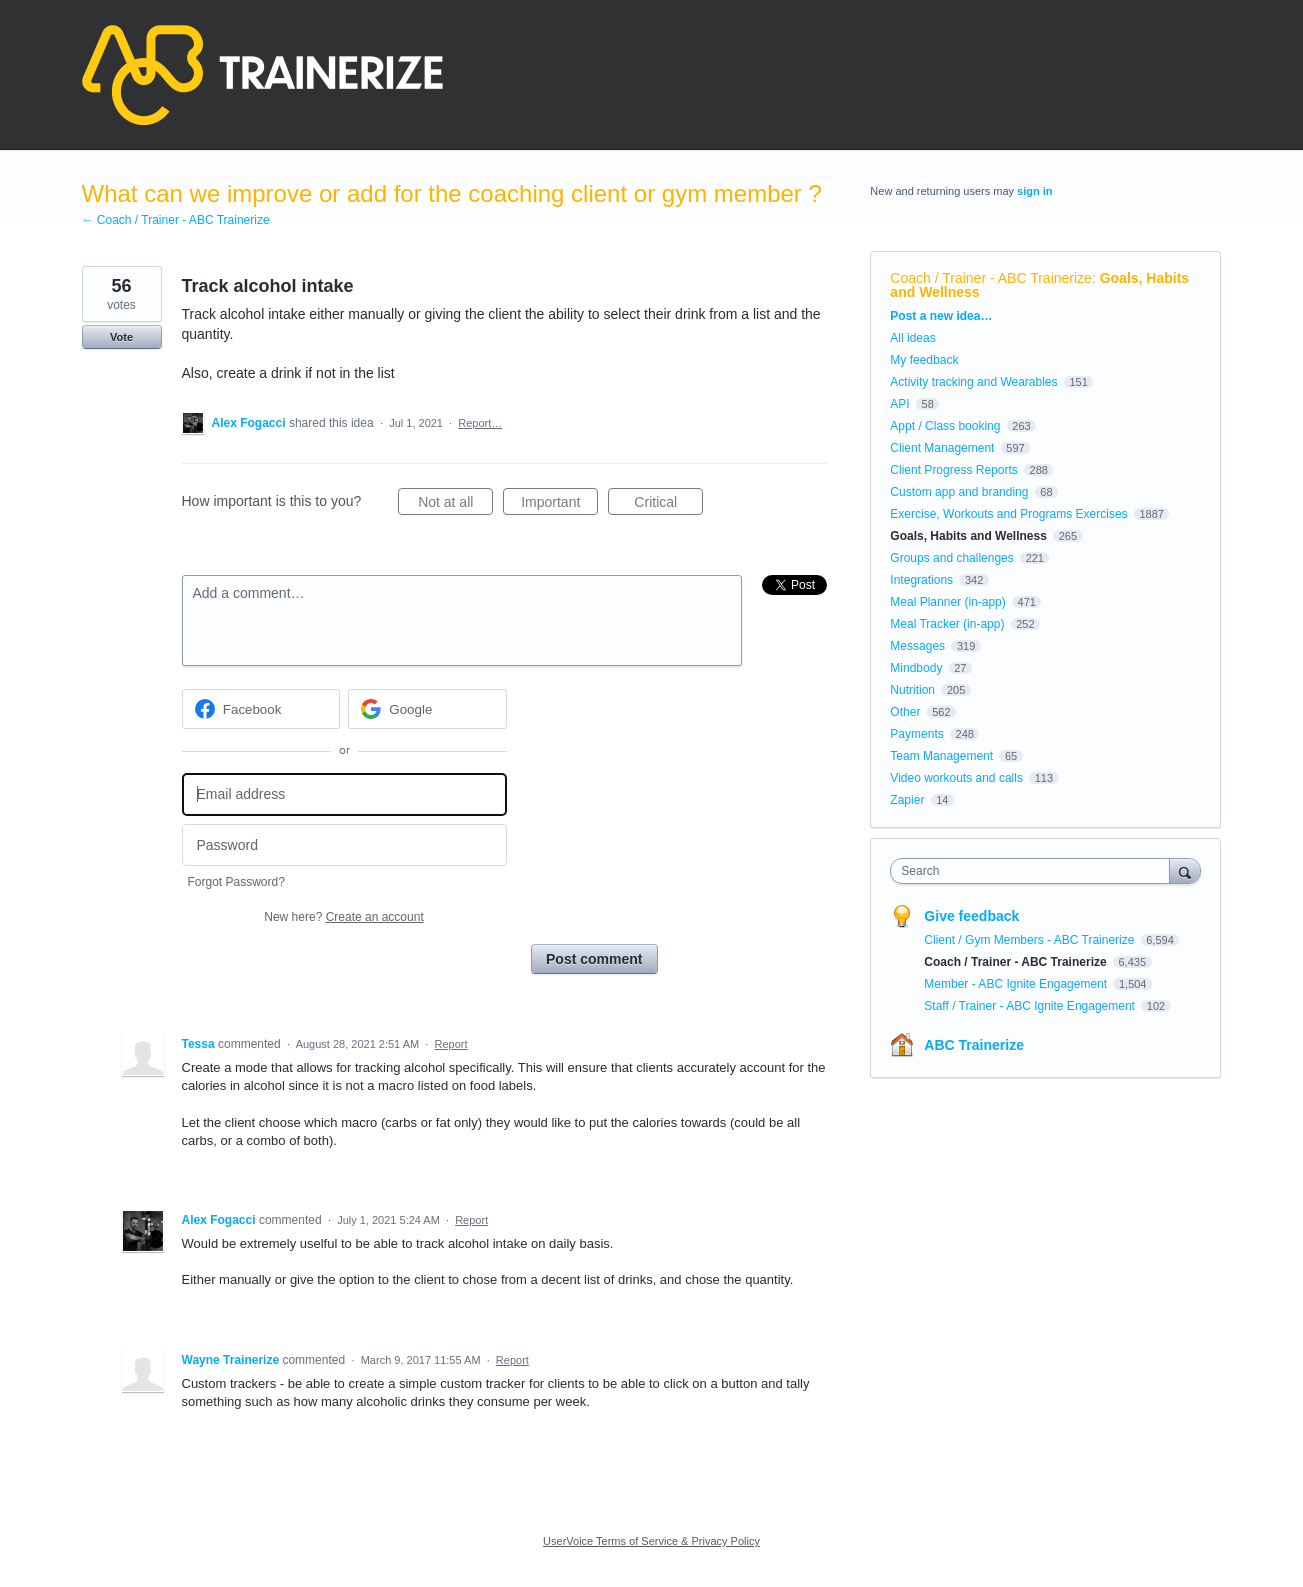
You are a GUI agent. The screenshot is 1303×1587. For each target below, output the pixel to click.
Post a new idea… (941, 316)
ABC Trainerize (974, 1045)
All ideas (912, 338)
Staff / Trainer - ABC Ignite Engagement (1031, 1006)
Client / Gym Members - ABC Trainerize (1030, 940)
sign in (1034, 191)
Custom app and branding (959, 492)
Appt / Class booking (945, 426)
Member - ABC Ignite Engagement (1017, 984)
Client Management (942, 448)
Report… (480, 423)
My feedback (924, 360)
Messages (917, 646)
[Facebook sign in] (261, 709)
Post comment (594, 959)
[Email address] (344, 794)
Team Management (941, 756)
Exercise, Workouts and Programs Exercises (1008, 514)
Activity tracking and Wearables (973, 382)
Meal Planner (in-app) (947, 602)
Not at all (455, 505)
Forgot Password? (236, 882)
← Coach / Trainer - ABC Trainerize (176, 220)
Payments (916, 734)
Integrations (921, 580)
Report (450, 1044)
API (899, 404)
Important (559, 505)
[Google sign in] (427, 709)
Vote (121, 337)
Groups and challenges (951, 558)
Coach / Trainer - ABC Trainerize (991, 278)
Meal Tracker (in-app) (947, 624)
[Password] (344, 845)
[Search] (1185, 870)
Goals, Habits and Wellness (968, 536)
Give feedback (971, 916)
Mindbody (916, 668)
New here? (343, 917)
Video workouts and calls (956, 778)
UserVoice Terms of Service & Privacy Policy (651, 1541)
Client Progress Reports (953, 470)
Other (905, 712)
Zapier (907, 800)
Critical (668, 505)
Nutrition (912, 690)
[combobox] (1034, 871)
